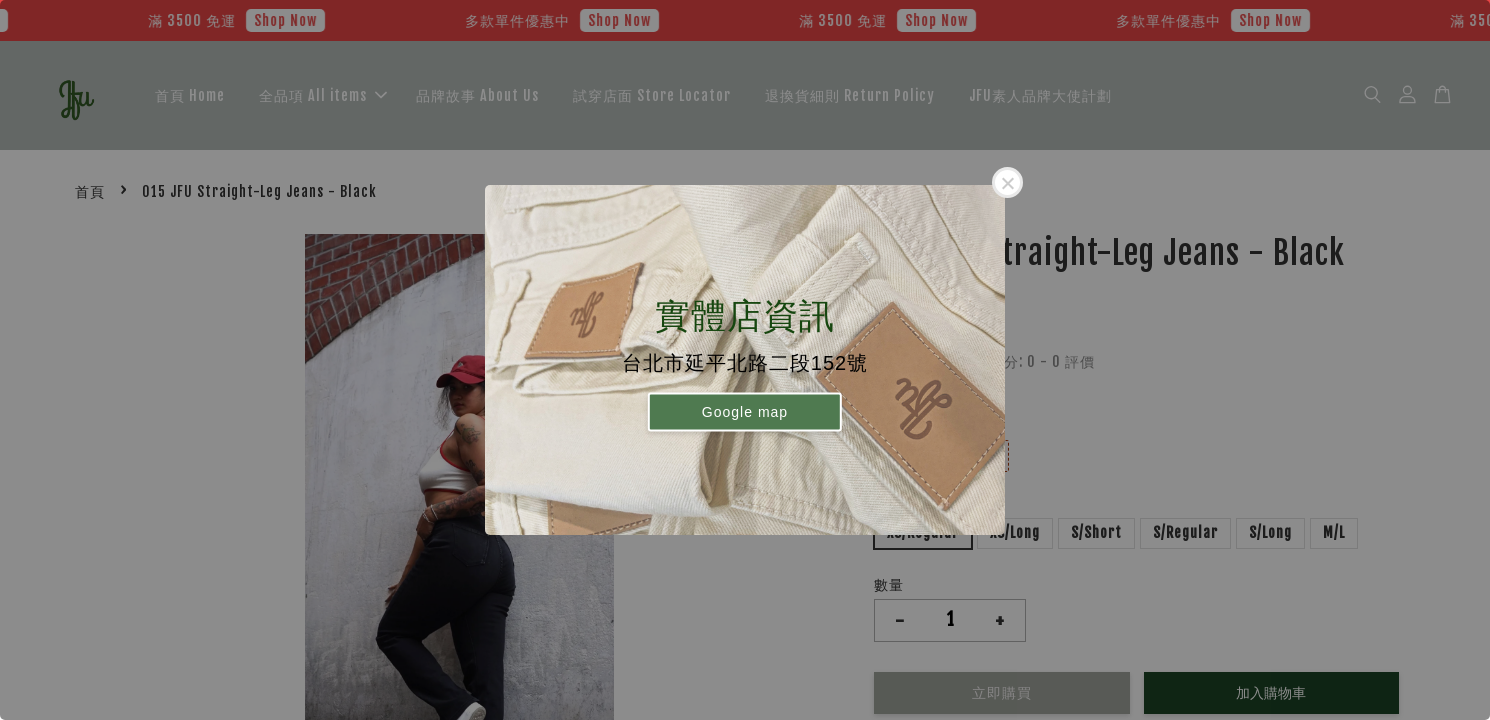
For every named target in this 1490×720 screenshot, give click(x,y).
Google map (745, 411)
